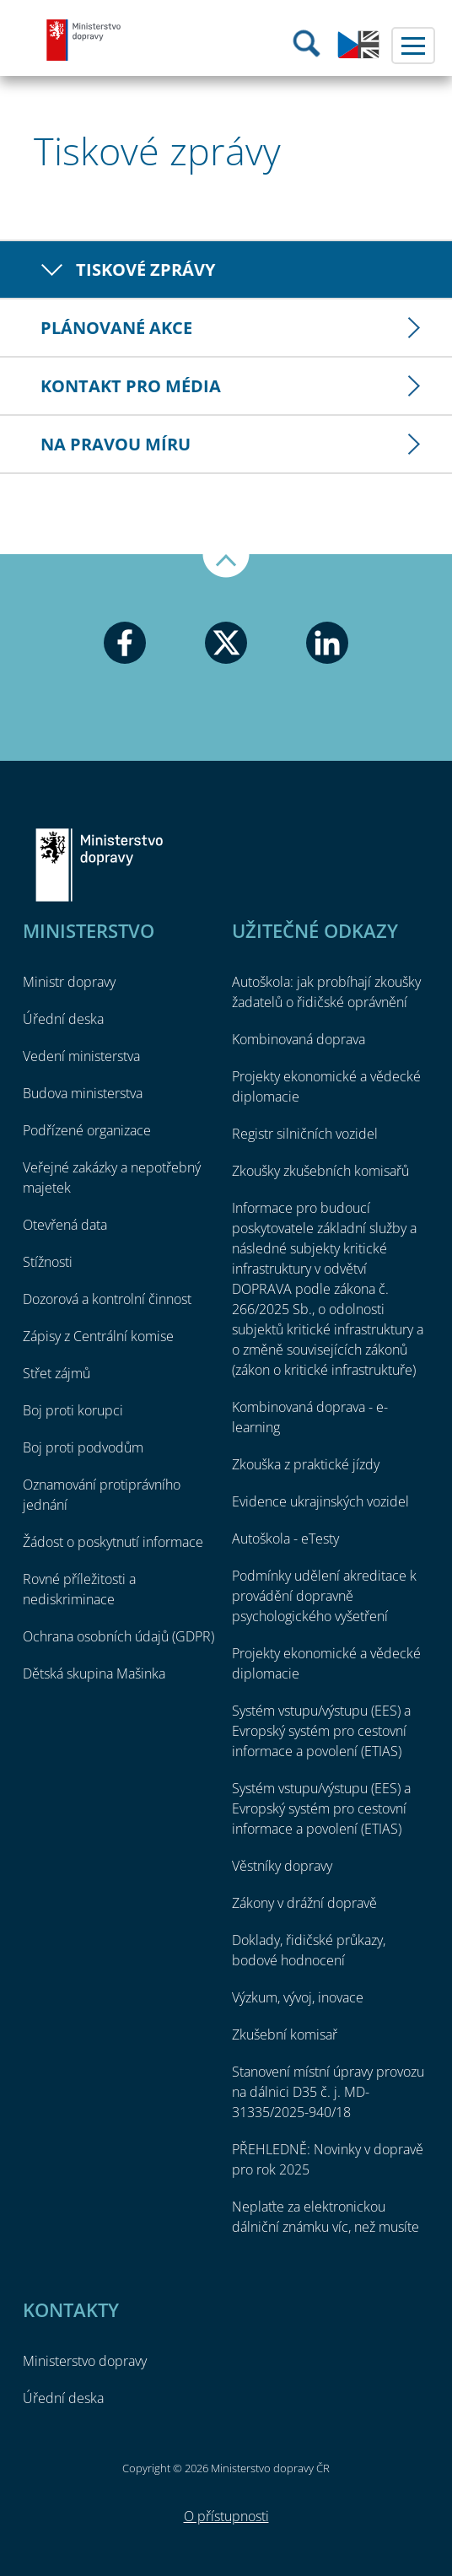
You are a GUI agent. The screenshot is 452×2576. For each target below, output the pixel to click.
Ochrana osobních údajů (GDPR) (118, 1636)
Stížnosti (48, 1262)
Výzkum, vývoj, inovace (297, 1997)
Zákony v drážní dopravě (304, 1903)
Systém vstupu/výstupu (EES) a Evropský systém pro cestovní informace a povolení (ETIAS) (321, 1730)
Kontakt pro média (130, 386)
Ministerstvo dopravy (84, 40)
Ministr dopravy (69, 982)
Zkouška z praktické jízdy (305, 1464)
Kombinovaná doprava (298, 1039)
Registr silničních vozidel (305, 1133)
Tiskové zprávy (145, 269)
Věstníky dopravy (282, 1866)
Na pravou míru (115, 444)
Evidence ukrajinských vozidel (320, 1501)
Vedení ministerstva (81, 1056)
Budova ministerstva (83, 1093)
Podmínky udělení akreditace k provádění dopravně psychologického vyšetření (324, 1595)
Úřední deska (63, 1019)
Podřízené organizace (87, 1130)
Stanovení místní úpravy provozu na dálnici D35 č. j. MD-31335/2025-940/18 (328, 2091)
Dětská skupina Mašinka (94, 1673)
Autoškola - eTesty (285, 1538)
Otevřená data (65, 1224)
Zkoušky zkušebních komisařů (320, 1170)
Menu (413, 45)
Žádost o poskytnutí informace (113, 1542)
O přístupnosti (226, 2516)
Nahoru (226, 566)
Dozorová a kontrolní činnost (107, 1299)
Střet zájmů (56, 1373)
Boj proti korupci (73, 1410)
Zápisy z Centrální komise (98, 1336)
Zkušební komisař (284, 2034)
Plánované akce (116, 327)
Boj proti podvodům (83, 1447)
